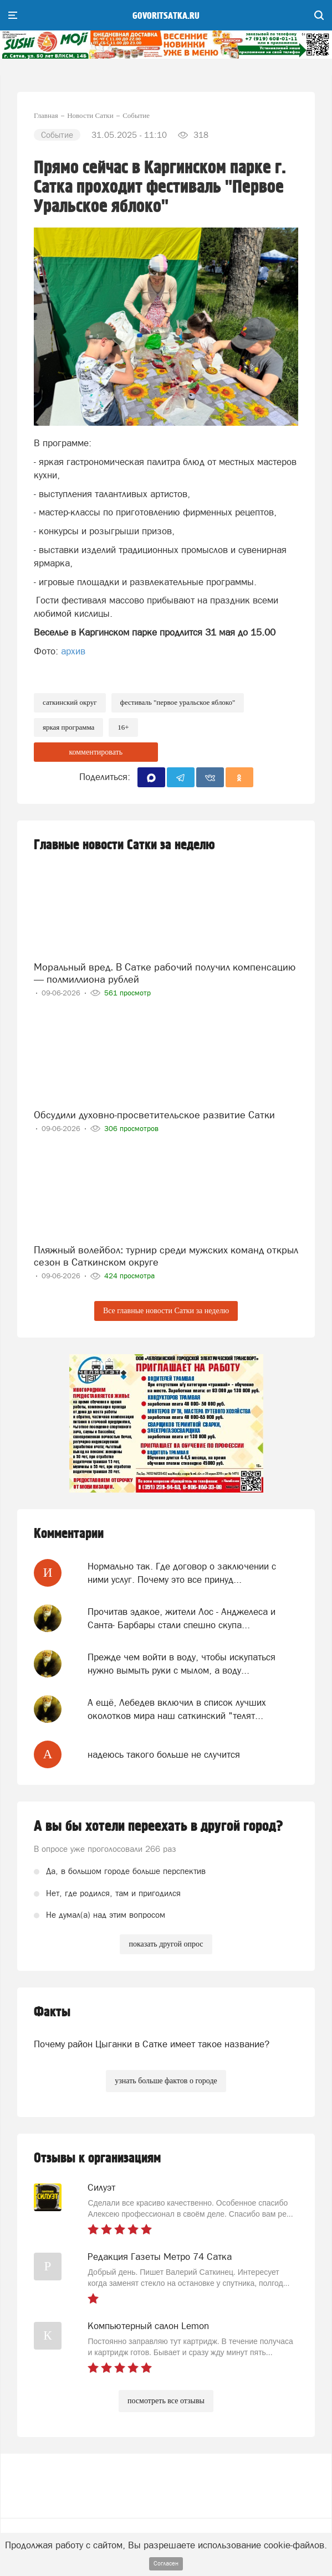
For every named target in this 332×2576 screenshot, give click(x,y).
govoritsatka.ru (166, 16)
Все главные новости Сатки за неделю (166, 1311)
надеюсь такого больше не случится (164, 1754)
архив (73, 651)
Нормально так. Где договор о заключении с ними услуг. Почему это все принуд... (182, 1573)
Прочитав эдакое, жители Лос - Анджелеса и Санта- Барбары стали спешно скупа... (181, 1618)
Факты (52, 2012)
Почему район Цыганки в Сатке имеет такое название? (151, 2044)
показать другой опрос (166, 1944)
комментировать (95, 752)
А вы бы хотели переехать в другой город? (158, 1826)
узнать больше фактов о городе (166, 2081)
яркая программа (68, 727)
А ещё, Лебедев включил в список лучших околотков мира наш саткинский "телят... (177, 1709)
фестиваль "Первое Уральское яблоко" (178, 702)
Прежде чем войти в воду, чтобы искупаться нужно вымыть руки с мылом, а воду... (181, 1663)
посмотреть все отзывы (166, 2401)
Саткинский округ (70, 702)
